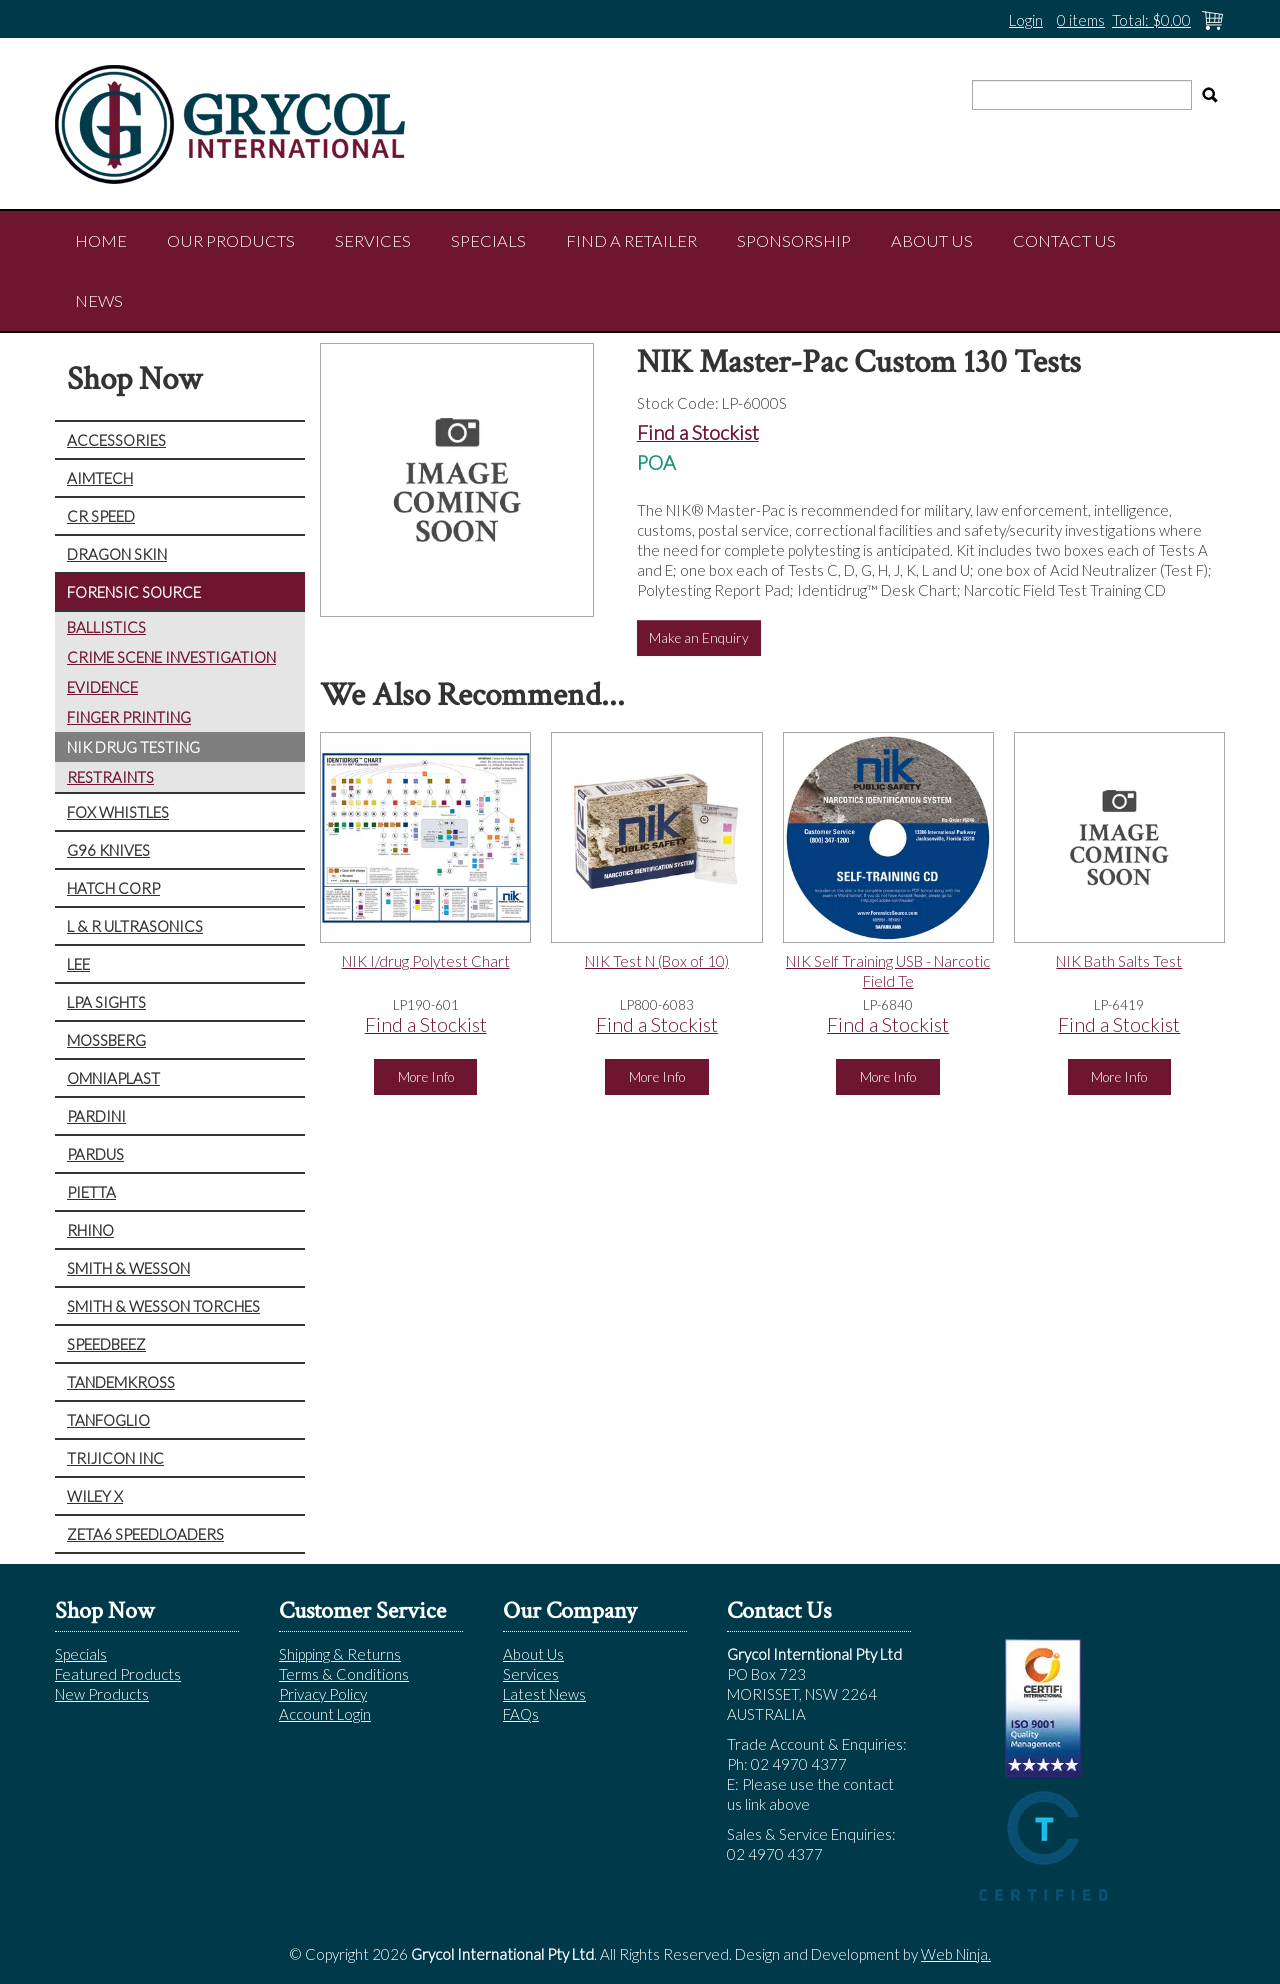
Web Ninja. (956, 1954)
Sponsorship (794, 241)
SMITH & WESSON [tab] (128, 1268)
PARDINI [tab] (96, 1116)
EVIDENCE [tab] (102, 687)
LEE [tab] (78, 964)
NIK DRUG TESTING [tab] (133, 747)
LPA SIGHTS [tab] (106, 1002)
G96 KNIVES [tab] (108, 850)
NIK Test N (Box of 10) (657, 961)
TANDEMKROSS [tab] (121, 1382)
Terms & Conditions (344, 1674)
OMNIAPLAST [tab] (113, 1078)
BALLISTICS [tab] (106, 627)
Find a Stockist (698, 432)
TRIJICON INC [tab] (115, 1458)
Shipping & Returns (340, 1654)
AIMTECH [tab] (100, 478)
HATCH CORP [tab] (113, 888)
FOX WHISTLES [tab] (118, 812)
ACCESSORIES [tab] (116, 440)
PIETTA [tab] (91, 1192)
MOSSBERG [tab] (106, 1040)
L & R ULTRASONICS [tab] (135, 926)
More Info (426, 1077)
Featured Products (118, 1674)
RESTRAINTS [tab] (110, 777)
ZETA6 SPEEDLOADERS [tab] (145, 1534)
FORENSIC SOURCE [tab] (134, 592)
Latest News (544, 1694)
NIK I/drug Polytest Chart (426, 961)
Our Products (231, 241)
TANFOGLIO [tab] (108, 1420)
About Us (932, 241)
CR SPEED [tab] (101, 516)
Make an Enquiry (699, 638)
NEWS (99, 301)
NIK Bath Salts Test (1119, 961)
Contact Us (1064, 241)
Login (1026, 20)
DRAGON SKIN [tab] (117, 554)
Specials (488, 241)
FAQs (521, 1714)
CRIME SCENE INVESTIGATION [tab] (171, 657)
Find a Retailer (631, 241)
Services (373, 241)
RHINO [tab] (90, 1230)
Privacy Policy (323, 1694)
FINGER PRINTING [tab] (129, 717)
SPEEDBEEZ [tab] (106, 1344)
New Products (102, 1694)
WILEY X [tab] (95, 1496)
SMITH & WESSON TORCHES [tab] (163, 1306)
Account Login (325, 1714)
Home (101, 241)
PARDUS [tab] (95, 1154)
